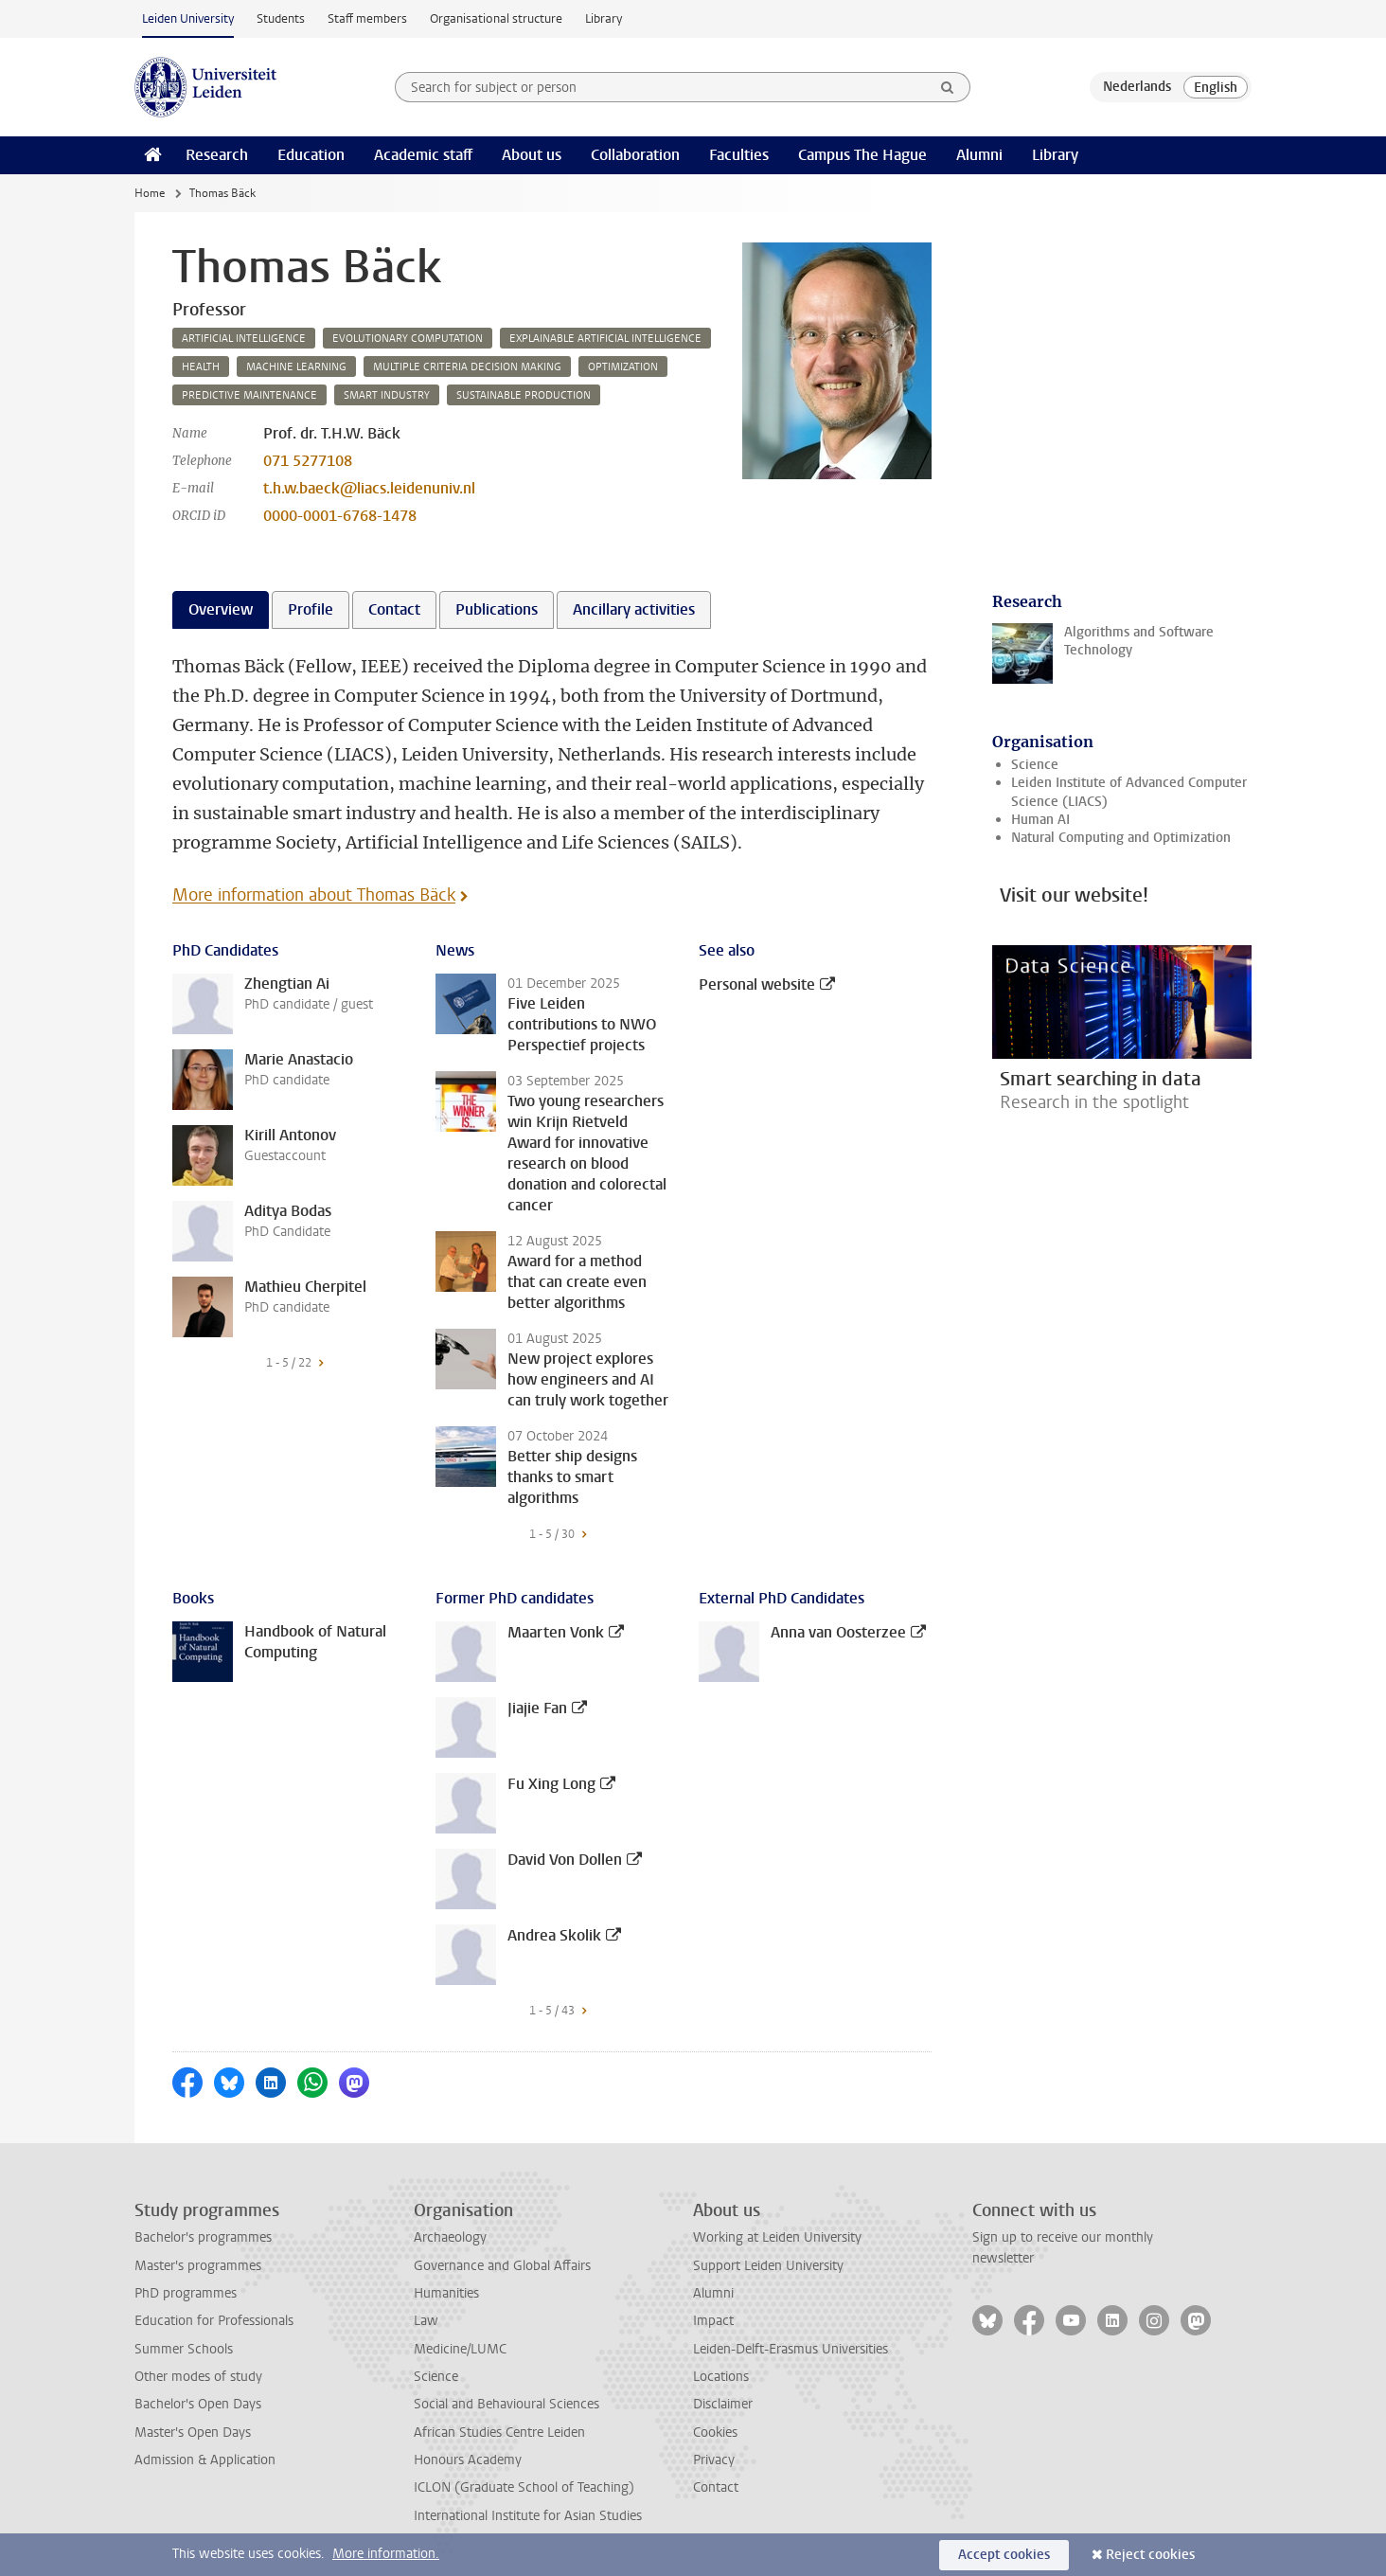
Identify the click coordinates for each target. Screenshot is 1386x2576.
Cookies (715, 2433)
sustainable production (523, 395)
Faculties (739, 155)
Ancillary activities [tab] (634, 609)
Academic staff (423, 155)
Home (149, 193)
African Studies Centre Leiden (499, 2433)
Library (603, 18)
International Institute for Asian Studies (528, 2516)
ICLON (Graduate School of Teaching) (524, 2487)
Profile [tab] (310, 609)
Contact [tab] (394, 609)
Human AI (1040, 820)
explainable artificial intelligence (605, 338)
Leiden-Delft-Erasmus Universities (790, 2349)
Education (311, 155)
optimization (623, 367)
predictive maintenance (249, 395)
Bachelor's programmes (203, 2237)
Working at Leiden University (777, 2237)
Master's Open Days (192, 2433)
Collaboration (635, 155)
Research (217, 155)
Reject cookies (1150, 2555)
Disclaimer (723, 2404)
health (201, 367)
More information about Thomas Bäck (313, 895)
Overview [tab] (220, 609)
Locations (721, 2377)
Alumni (979, 155)
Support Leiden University (768, 2266)
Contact (715, 2487)
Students (281, 18)
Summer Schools (183, 2349)
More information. (385, 2554)
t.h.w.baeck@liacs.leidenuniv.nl (369, 488)
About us (531, 155)
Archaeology (450, 2237)
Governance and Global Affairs (502, 2266)
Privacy (714, 2460)
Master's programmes (197, 2266)
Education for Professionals (213, 2321)
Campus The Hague (862, 155)
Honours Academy (468, 2460)
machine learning (296, 367)
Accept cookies (1004, 2555)
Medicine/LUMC (460, 2349)
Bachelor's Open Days (197, 2404)
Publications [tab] (496, 609)
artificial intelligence (244, 338)
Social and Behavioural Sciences (506, 2404)
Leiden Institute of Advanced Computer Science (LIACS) (1129, 792)
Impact (713, 2321)
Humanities (446, 2293)
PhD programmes (185, 2293)
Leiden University (188, 18)
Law (426, 2321)
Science (1034, 765)
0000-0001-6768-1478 (340, 516)
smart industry (387, 395)
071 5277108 (307, 461)
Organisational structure (496, 18)
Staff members (367, 18)
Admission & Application (204, 2460)
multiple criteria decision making (467, 367)
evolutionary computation (407, 338)
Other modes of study (198, 2377)
